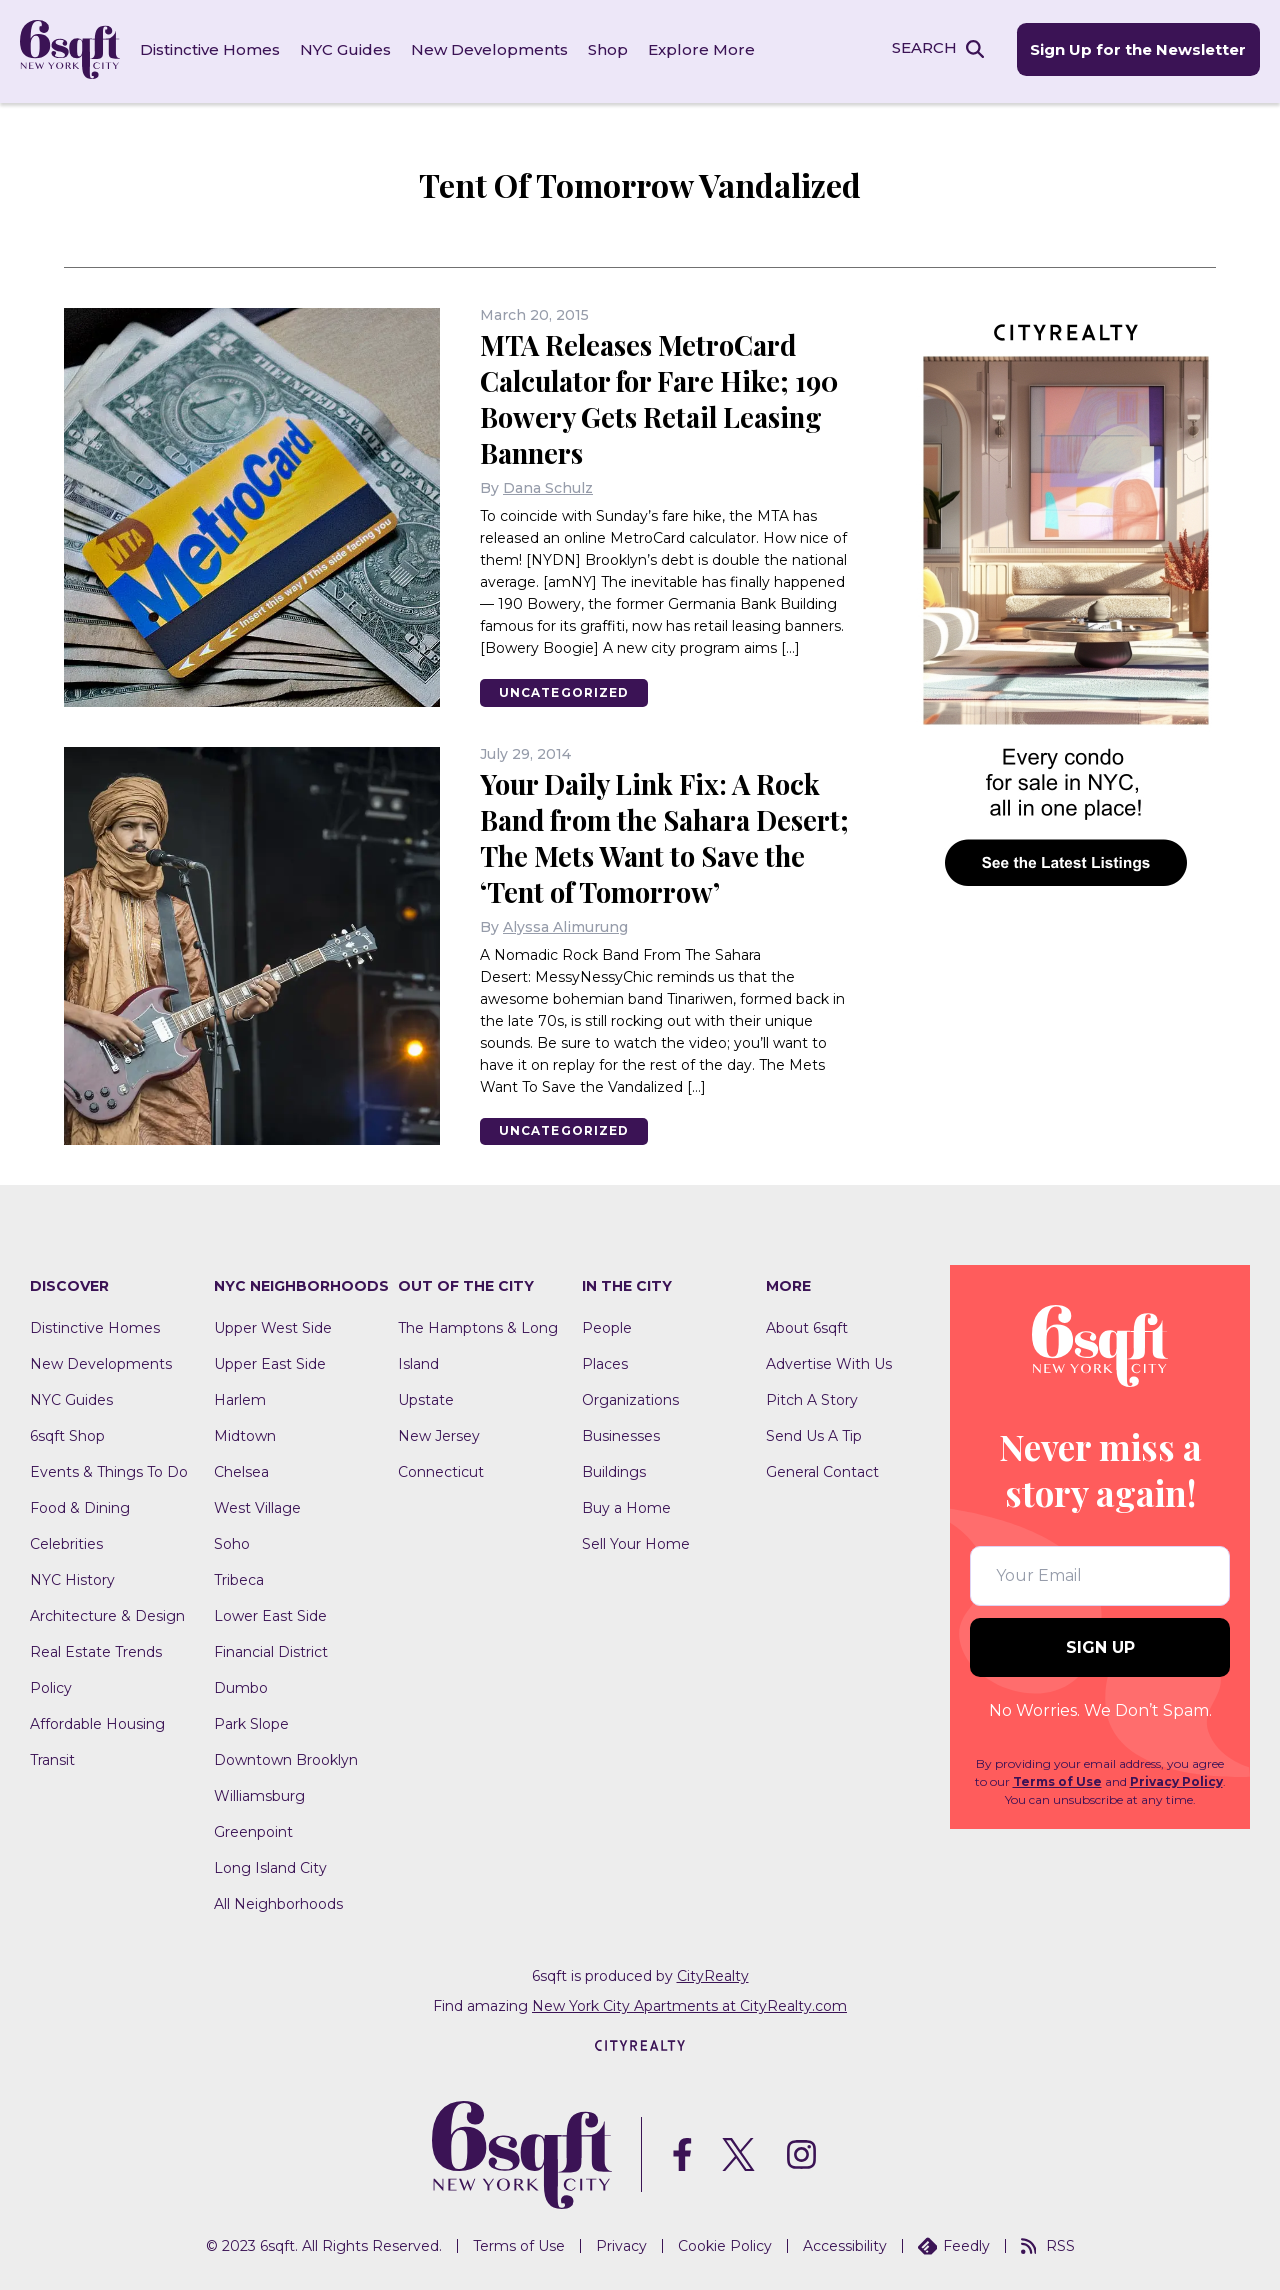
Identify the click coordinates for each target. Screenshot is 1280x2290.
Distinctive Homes (210, 49)
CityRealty (713, 1974)
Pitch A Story (812, 1398)
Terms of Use (1057, 1779)
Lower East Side (270, 1614)
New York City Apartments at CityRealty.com (689, 2004)
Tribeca (239, 1578)
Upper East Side (270, 1362)
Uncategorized (566, 689)
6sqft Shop (67, 1434)
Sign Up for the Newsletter (1138, 50)
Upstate (426, 1398)
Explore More (701, 49)
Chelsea (241, 1470)
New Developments (489, 49)
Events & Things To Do (109, 1470)
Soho (232, 1542)
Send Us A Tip (814, 1434)
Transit (52, 1758)
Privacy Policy (1176, 1779)
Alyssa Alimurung (565, 924)
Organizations (630, 1398)
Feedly (954, 2243)
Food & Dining (80, 1506)
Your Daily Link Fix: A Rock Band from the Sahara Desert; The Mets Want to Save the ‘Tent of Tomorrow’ (661, 834)
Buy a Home (626, 1506)
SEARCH (923, 48)
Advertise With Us (829, 1362)
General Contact (822, 1470)
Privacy (621, 2243)
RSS (1048, 2243)
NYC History (72, 1578)
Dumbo (241, 1686)
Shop (608, 49)
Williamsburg (259, 1794)
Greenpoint (253, 1830)
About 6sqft (807, 1326)
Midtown (245, 1434)
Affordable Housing (97, 1722)
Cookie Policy (725, 2243)
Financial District (271, 1650)
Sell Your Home (636, 1542)
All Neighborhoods (278, 1902)
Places (605, 1362)
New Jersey (439, 1434)
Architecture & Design (107, 1614)
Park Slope (251, 1722)
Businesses (621, 1434)
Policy (51, 1686)
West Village (257, 1506)
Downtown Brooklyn (286, 1758)
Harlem (240, 1398)
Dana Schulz (548, 485)
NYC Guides (345, 49)
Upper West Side (273, 1326)
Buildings (614, 1470)
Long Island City (270, 1866)
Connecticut (441, 1470)
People (607, 1326)
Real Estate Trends (96, 1650)
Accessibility (845, 2243)
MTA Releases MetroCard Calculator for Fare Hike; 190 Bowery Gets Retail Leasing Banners (666, 395)
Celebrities (66, 1542)
